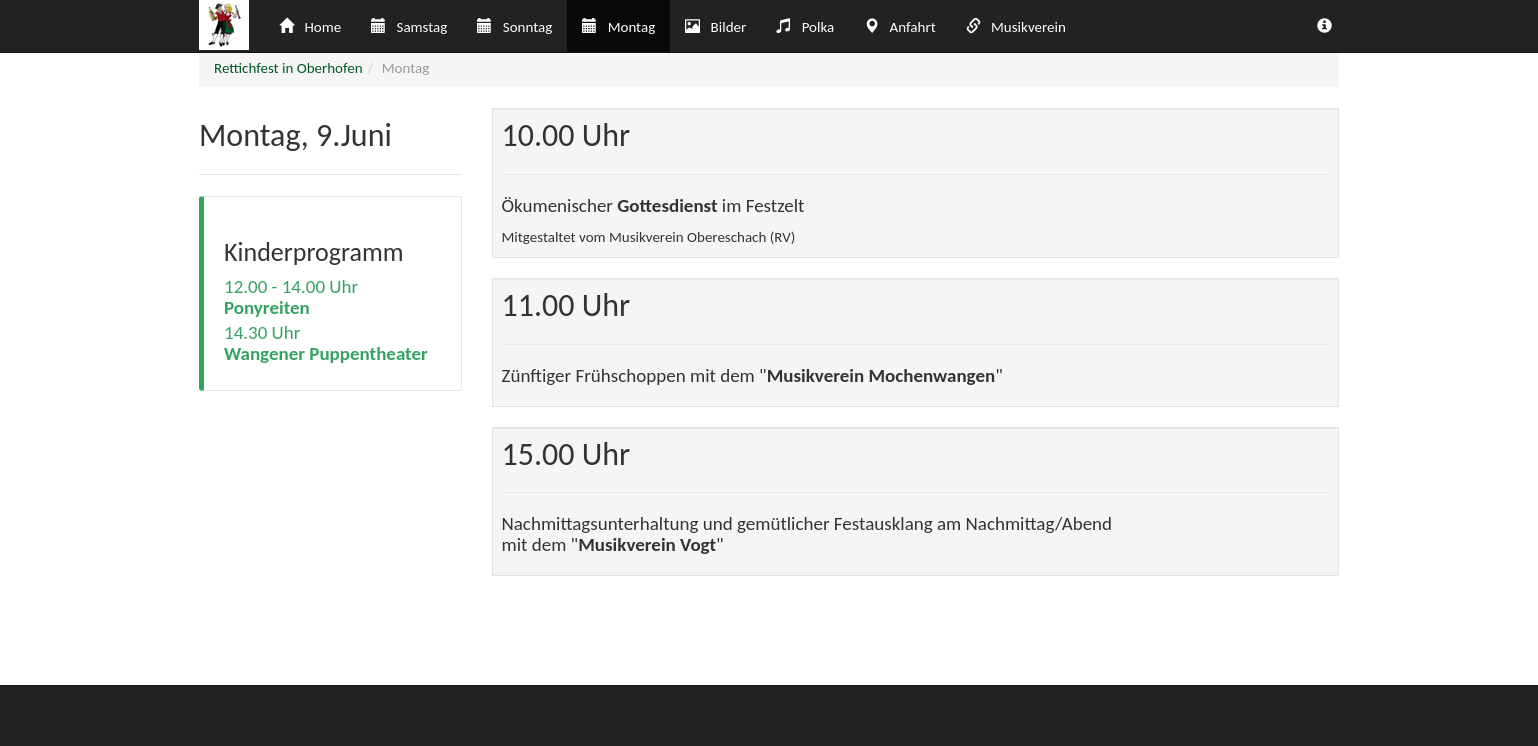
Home (310, 27)
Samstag (409, 27)
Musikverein (1016, 27)
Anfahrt (899, 27)
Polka (805, 27)
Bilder (715, 27)
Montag (618, 27)
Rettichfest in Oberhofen (288, 68)
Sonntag (514, 27)
